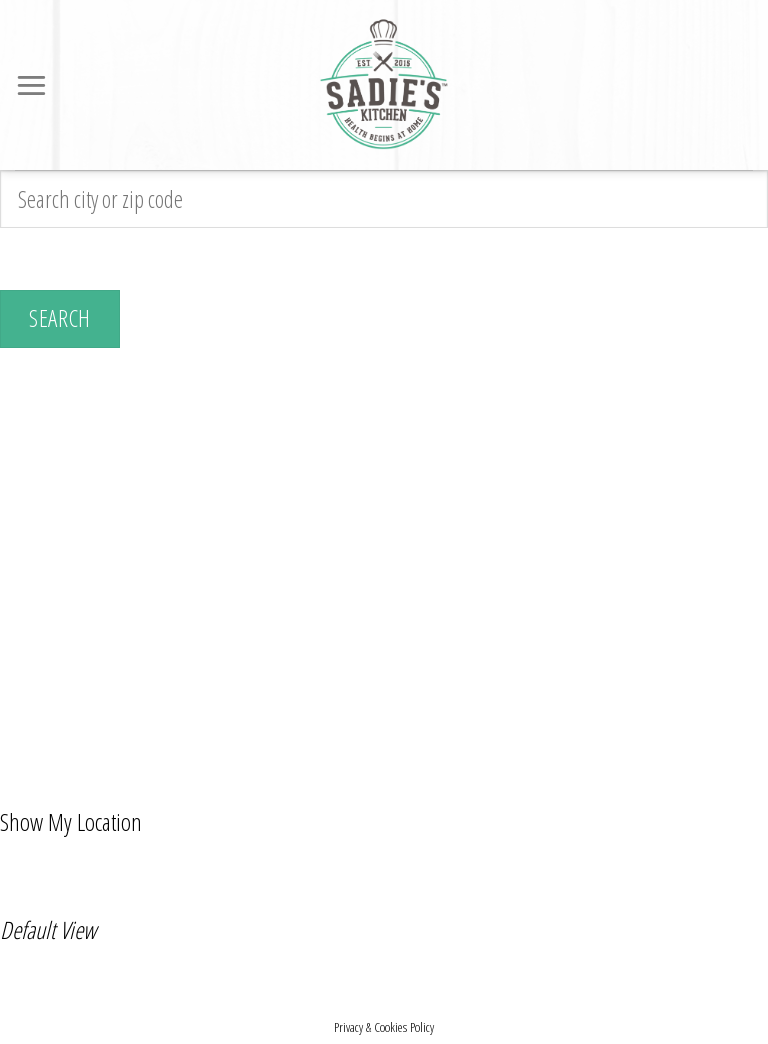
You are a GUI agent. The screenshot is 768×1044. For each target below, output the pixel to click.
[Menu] (33, 85)
